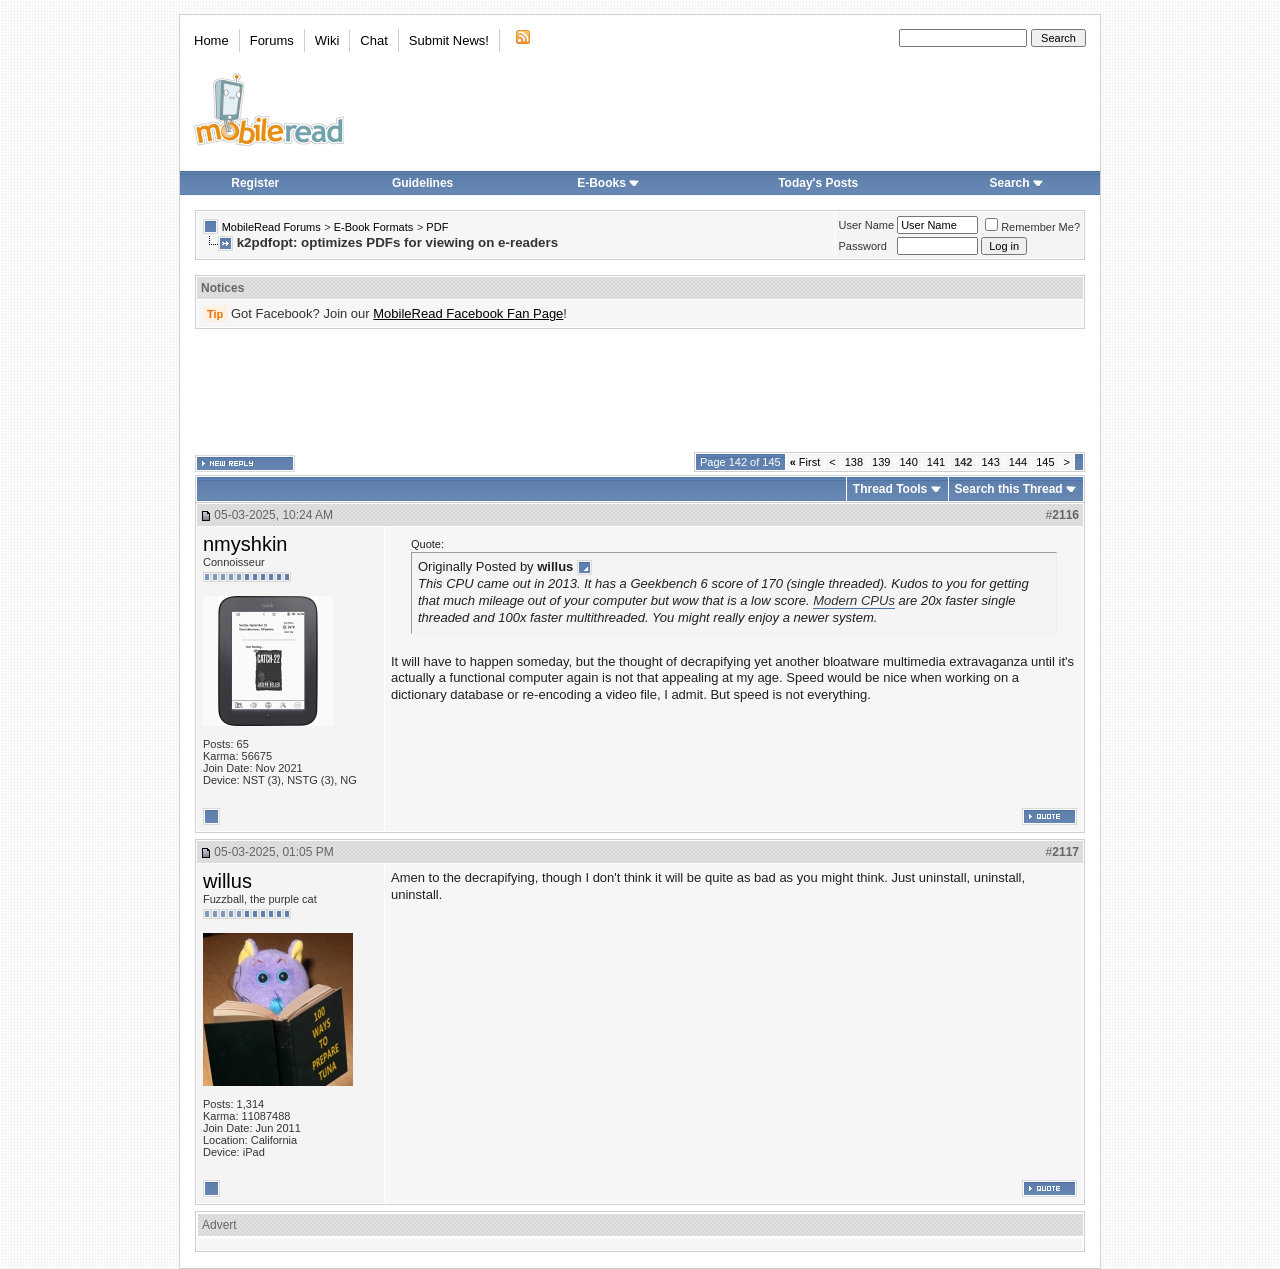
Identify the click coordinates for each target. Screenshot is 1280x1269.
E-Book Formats (373, 227)
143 (990, 462)
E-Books (608, 183)
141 (936, 462)
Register (255, 183)
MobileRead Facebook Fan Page (468, 313)
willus (227, 881)
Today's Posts (818, 183)
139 (881, 462)
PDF (437, 227)
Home (211, 40)
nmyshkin (245, 544)
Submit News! (449, 40)
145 (1045, 462)
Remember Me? (1032, 227)
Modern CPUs (854, 600)
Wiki (327, 40)
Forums (272, 40)
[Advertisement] (640, 391)
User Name (867, 225)
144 (1018, 462)
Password (863, 246)
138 (854, 462)
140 (908, 462)
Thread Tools (890, 489)
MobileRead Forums (271, 227)
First (805, 462)
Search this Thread (1009, 489)
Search (1017, 183)
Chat (373, 40)
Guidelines (422, 183)
